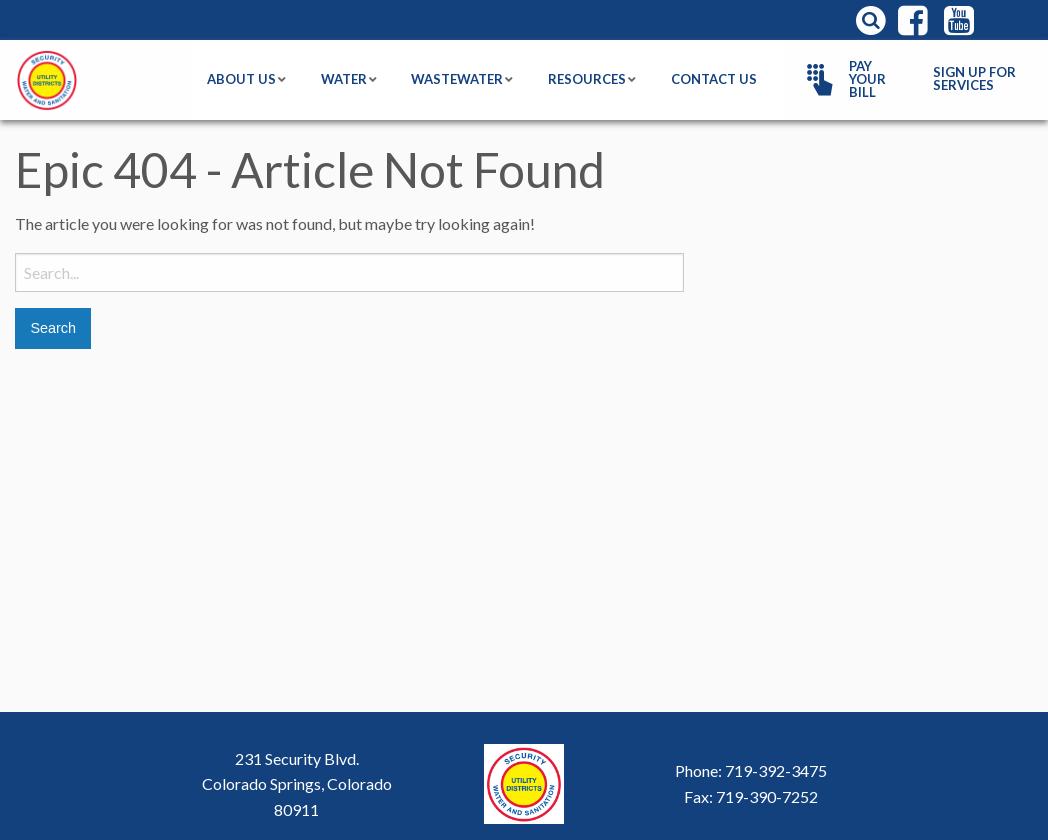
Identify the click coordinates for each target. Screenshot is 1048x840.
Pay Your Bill (843, 79)
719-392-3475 (776, 770)
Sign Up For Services (974, 78)
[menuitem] (850, 80)
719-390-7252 (767, 796)
